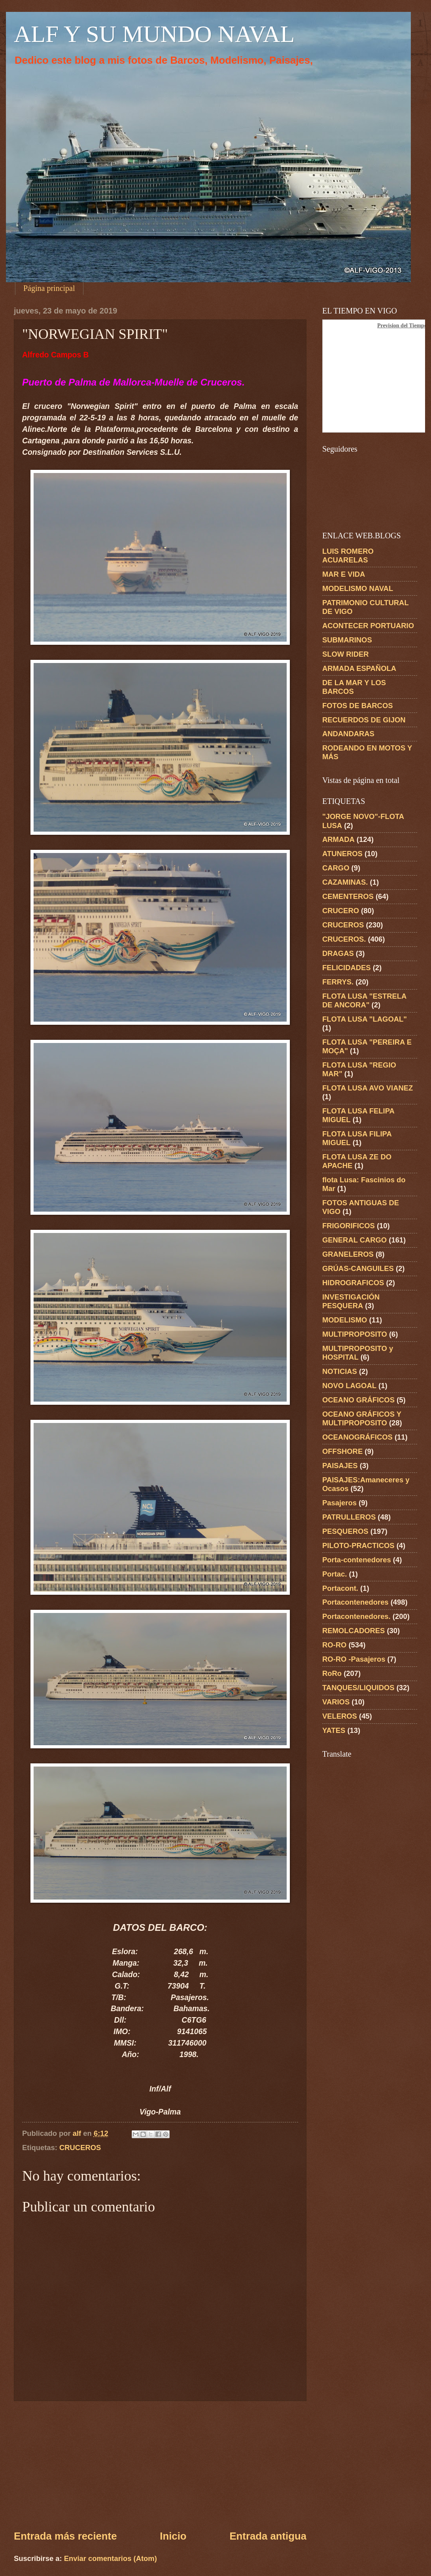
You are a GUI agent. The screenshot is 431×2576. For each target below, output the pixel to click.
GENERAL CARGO (354, 1240)
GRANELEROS (348, 1254)
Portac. (334, 1574)
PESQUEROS (345, 1531)
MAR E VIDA (343, 574)
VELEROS (339, 1716)
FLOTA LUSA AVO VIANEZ (367, 1088)
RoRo (332, 1673)
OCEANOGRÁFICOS (357, 1437)
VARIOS (336, 1702)
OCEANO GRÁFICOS (358, 1400)
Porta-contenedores (356, 1560)
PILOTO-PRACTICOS (358, 1545)
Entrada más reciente (65, 2536)
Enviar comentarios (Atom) (110, 2558)
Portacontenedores (355, 1602)
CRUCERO (340, 910)
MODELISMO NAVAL (357, 588)
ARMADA (338, 839)
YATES (333, 1730)
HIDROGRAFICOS (353, 1283)
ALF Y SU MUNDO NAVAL (154, 34)
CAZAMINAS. (345, 882)
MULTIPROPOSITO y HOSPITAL (357, 1352)
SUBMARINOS (347, 640)
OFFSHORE (342, 1451)
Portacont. (340, 1588)
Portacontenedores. (356, 1616)
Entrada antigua (267, 2536)
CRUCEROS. (344, 939)
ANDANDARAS (348, 733)
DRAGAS (338, 953)
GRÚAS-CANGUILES (358, 1268)
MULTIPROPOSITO (354, 1334)
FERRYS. (337, 982)
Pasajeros (339, 1503)
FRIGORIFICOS (348, 1226)
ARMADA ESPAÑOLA (359, 668)
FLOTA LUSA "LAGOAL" (364, 1019)
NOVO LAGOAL (349, 1385)
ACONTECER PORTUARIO (368, 625)
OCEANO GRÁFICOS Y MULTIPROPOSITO (361, 1418)
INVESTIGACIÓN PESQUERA (351, 1301)
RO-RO (334, 1645)
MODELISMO (344, 1320)
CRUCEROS (80, 2147)
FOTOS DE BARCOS (357, 705)
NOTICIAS (339, 1371)
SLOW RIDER (345, 654)
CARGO (335, 868)
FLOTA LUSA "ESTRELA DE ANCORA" (364, 1000)
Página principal (49, 288)
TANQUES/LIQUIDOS (358, 1687)
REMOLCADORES (353, 1630)
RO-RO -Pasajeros (353, 1659)
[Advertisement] (160, 2465)
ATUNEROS (342, 853)
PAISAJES (340, 1465)
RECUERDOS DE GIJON (364, 720)
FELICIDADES (346, 967)
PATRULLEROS (349, 1517)
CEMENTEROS (348, 896)
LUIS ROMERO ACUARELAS (348, 555)
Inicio (173, 2536)
